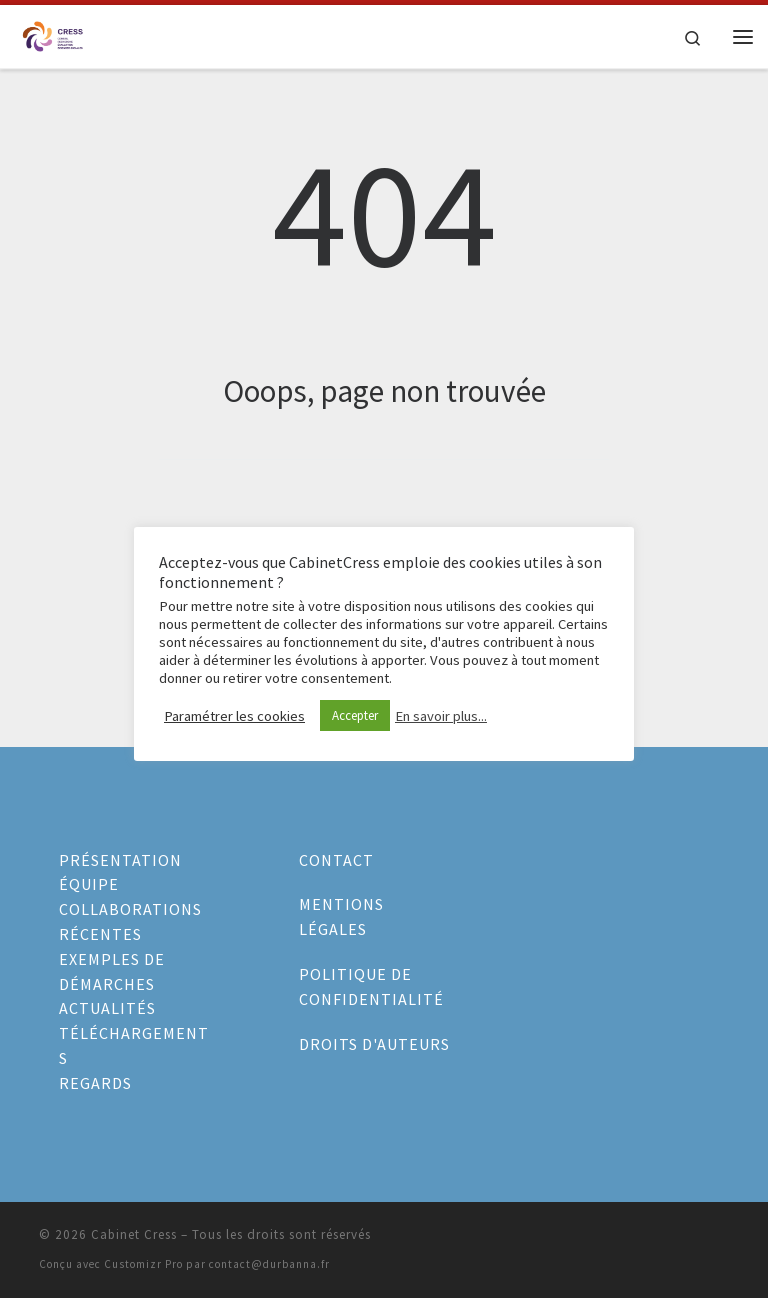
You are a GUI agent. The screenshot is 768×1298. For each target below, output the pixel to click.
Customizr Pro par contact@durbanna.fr (217, 1264)
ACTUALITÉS (107, 1008)
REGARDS (95, 1083)
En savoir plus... (441, 716)
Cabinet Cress (134, 1234)
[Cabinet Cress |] (52, 34)
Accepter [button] (355, 715)
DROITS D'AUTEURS (374, 1044)
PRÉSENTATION (120, 860)
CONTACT (336, 860)
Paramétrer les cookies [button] (234, 716)
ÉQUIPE (89, 884)
